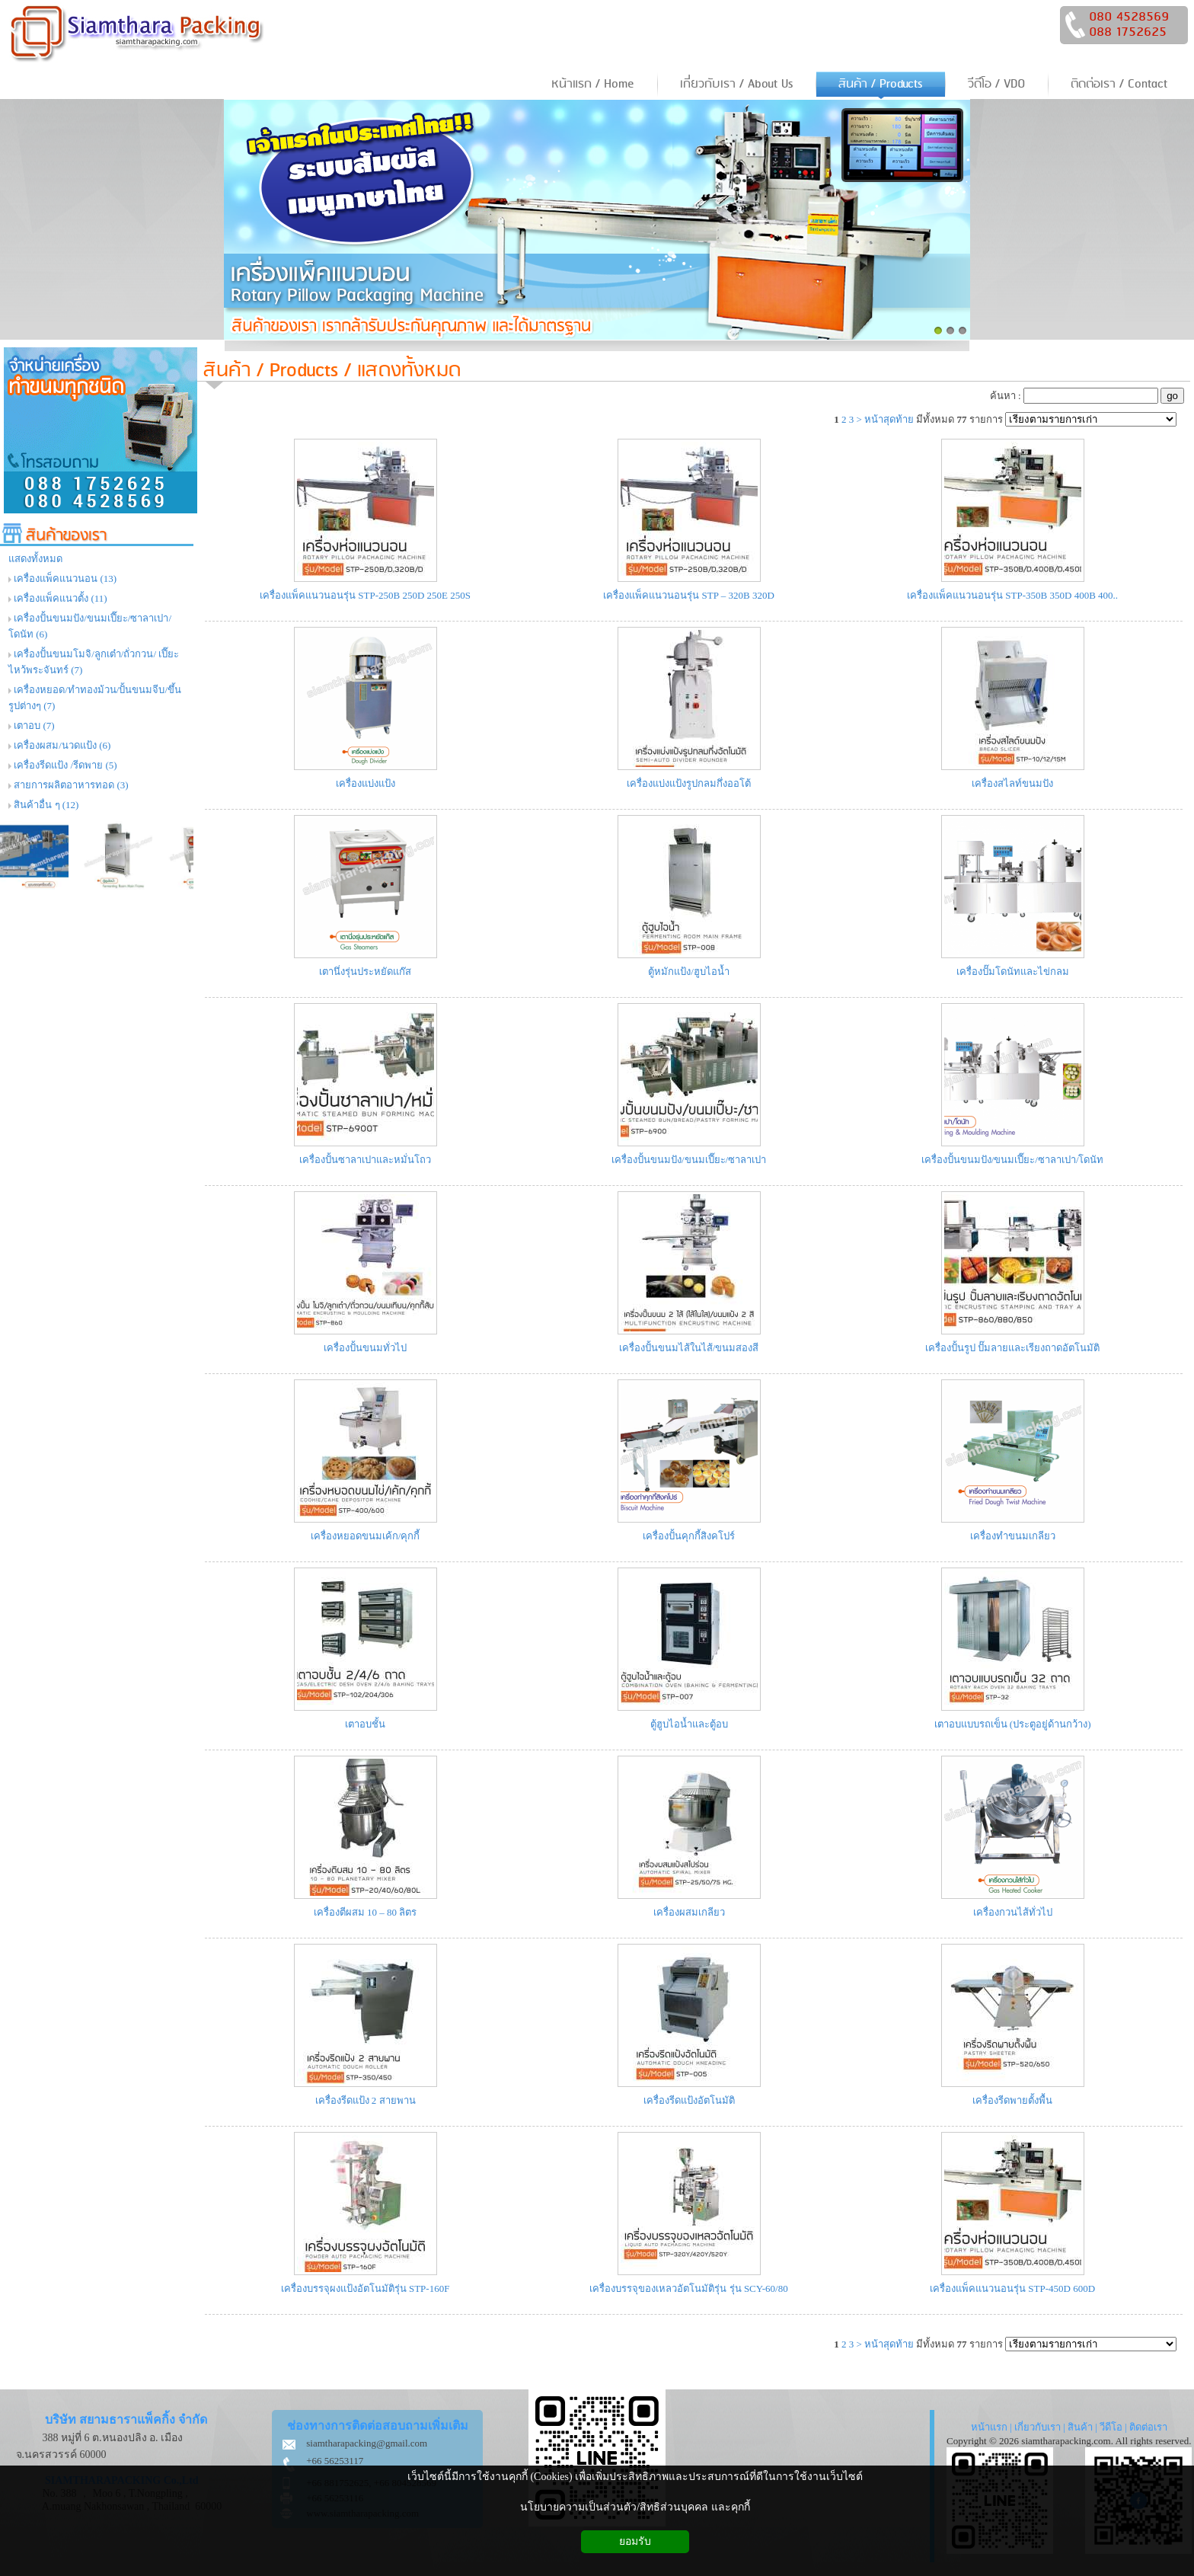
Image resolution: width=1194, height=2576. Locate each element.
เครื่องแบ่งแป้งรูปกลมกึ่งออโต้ (689, 783)
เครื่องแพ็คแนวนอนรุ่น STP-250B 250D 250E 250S (365, 595)
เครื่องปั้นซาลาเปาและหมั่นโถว (365, 1159)
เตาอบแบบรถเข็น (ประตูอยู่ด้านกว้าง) (1012, 1724)
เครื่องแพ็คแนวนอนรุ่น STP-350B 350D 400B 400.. (1012, 595)
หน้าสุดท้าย (889, 419)
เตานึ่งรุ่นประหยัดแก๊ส (365, 971)
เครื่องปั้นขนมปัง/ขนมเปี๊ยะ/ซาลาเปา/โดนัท (1012, 1159)
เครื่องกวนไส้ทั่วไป (1012, 1912)
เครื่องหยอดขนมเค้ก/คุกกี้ (365, 1536)
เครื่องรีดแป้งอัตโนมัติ (689, 2100)
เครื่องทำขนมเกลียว (1012, 1536)
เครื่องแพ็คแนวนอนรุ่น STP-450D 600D (1012, 2288)
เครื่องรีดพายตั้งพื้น (1012, 2100)
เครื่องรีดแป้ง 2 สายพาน (365, 2100)
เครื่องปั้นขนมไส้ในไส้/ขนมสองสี (689, 1348)
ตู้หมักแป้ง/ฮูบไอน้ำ (688, 971)
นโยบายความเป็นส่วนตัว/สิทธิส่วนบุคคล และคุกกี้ (634, 2507)
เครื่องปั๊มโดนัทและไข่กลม (1012, 971)
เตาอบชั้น (365, 1724)
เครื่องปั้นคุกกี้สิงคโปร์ (689, 1536)
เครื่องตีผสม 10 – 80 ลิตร (365, 1912)
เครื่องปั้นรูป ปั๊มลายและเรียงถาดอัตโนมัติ (1012, 1348)
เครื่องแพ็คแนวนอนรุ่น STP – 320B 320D (688, 595)
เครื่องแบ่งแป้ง (365, 783)
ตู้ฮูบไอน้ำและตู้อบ (689, 1724)
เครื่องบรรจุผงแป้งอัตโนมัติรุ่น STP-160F (365, 2288)
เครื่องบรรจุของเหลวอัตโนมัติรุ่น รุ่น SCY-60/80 (688, 2288)
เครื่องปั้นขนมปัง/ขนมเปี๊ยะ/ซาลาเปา (688, 1159)
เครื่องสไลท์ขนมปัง (1012, 783)
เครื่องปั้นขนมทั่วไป (365, 1348)
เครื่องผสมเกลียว (689, 1912)
